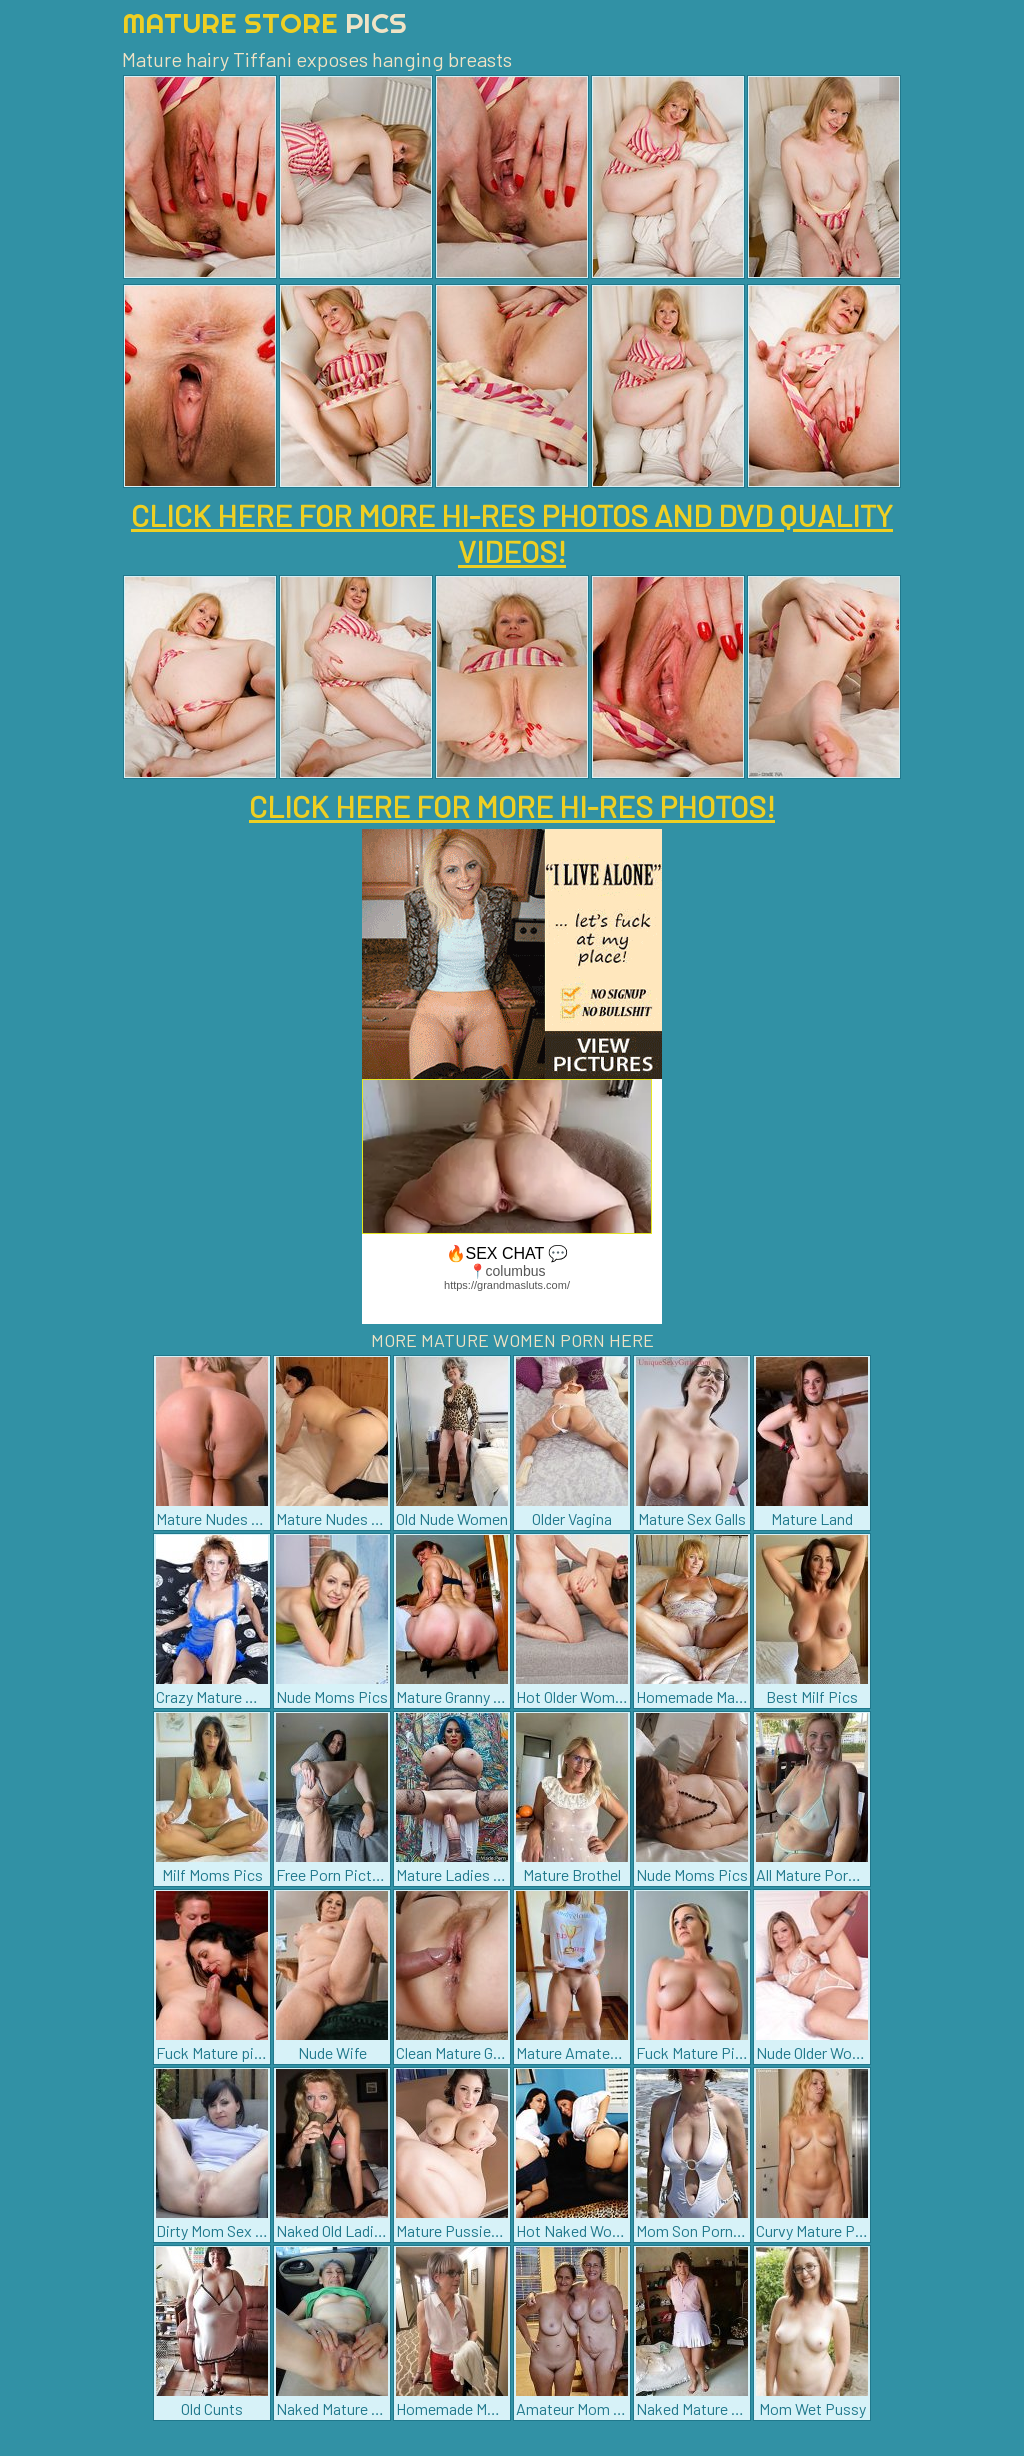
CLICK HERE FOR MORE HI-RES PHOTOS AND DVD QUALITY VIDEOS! (512, 533)
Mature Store (264, 22)
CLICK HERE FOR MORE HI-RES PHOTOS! (512, 806)
